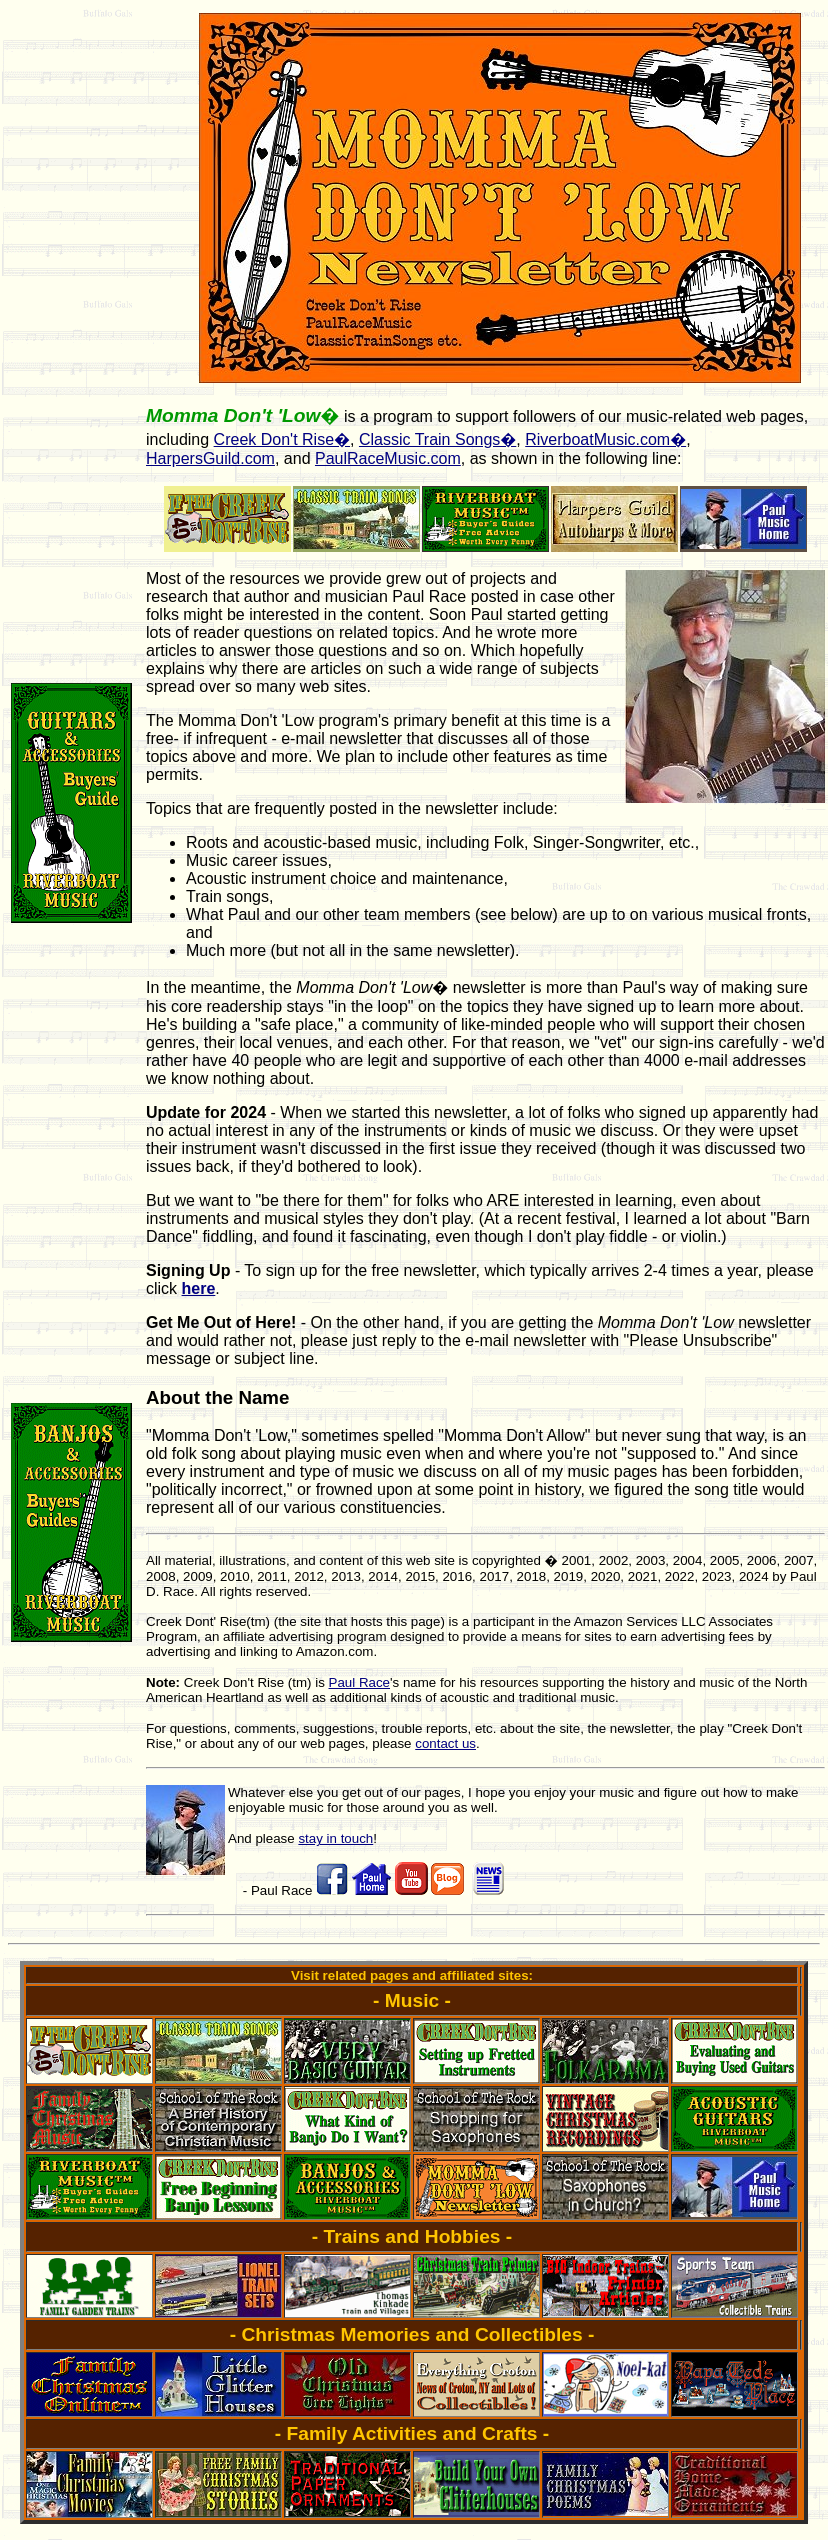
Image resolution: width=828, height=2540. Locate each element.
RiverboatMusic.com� (605, 439)
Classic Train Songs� (437, 439)
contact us (445, 1743)
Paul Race (360, 1682)
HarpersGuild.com (210, 458)
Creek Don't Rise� (282, 439)
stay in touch (335, 1838)
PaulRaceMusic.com (388, 458)
